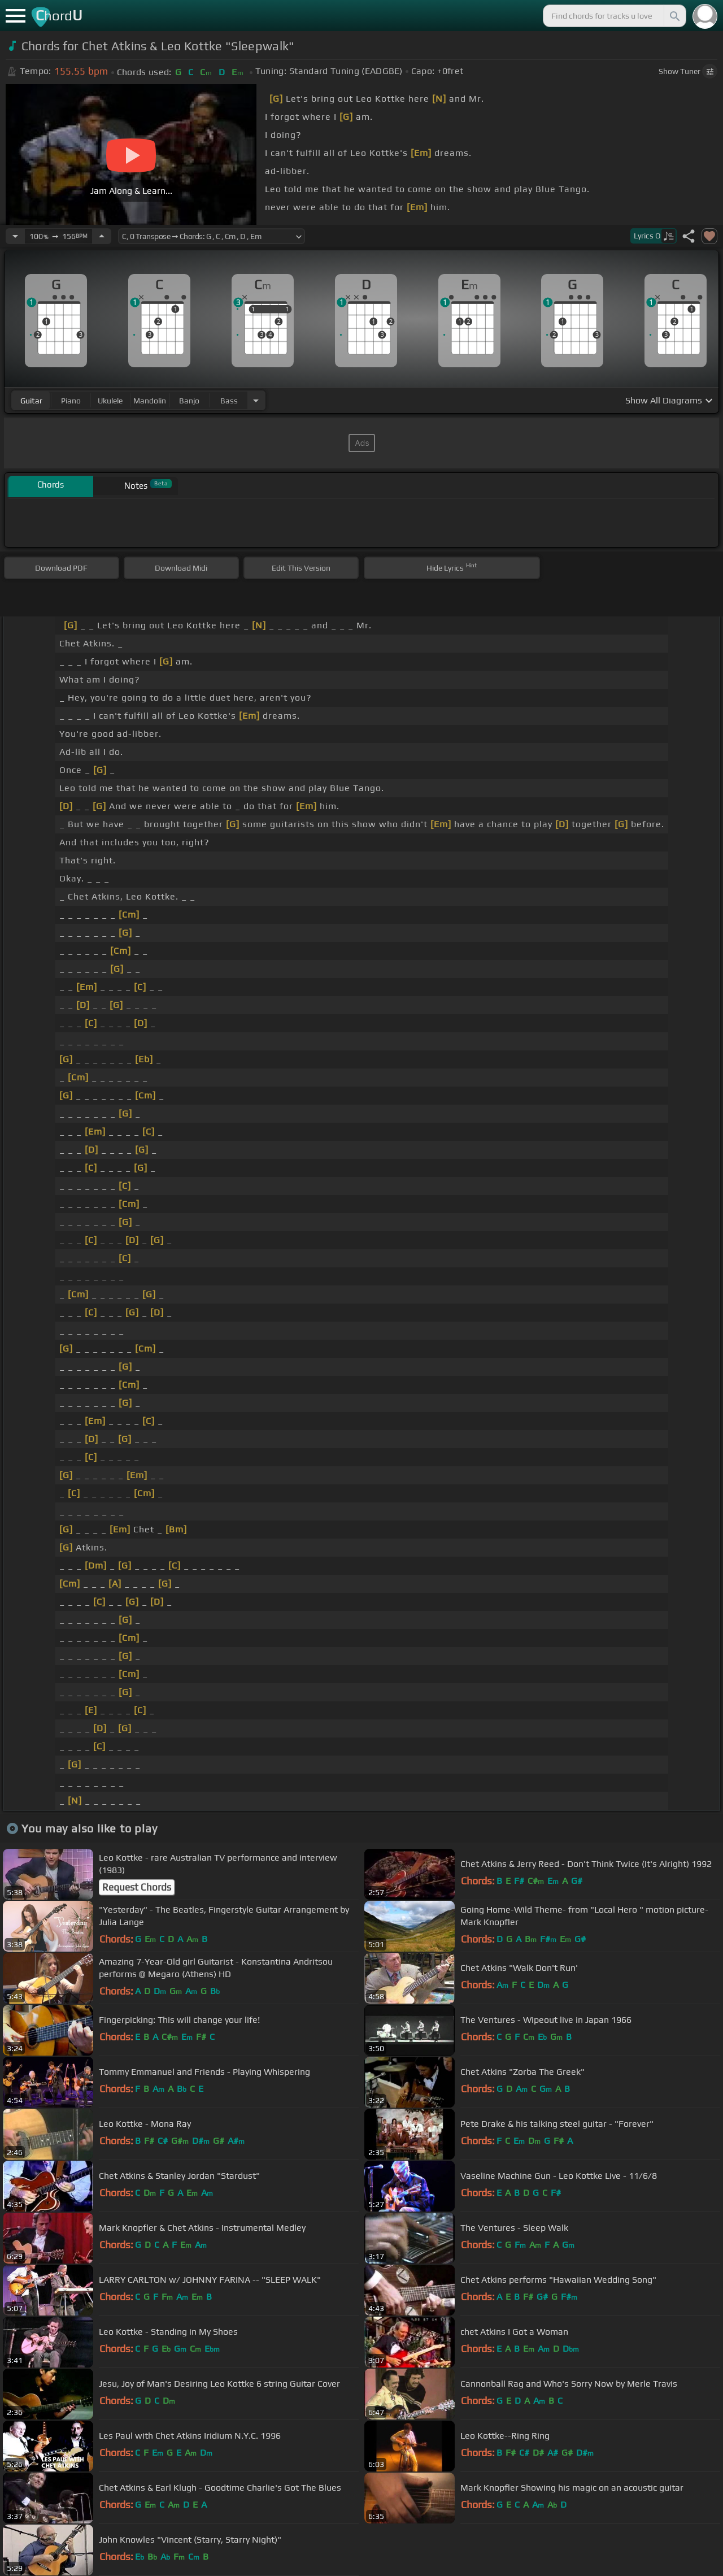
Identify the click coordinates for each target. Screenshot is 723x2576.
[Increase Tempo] (101, 236)
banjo (189, 400)
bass (229, 400)
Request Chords (136, 1887)
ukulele (110, 400)
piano (71, 400)
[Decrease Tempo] (15, 236)
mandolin (149, 400)
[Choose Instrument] (255, 400)
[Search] (674, 16)
